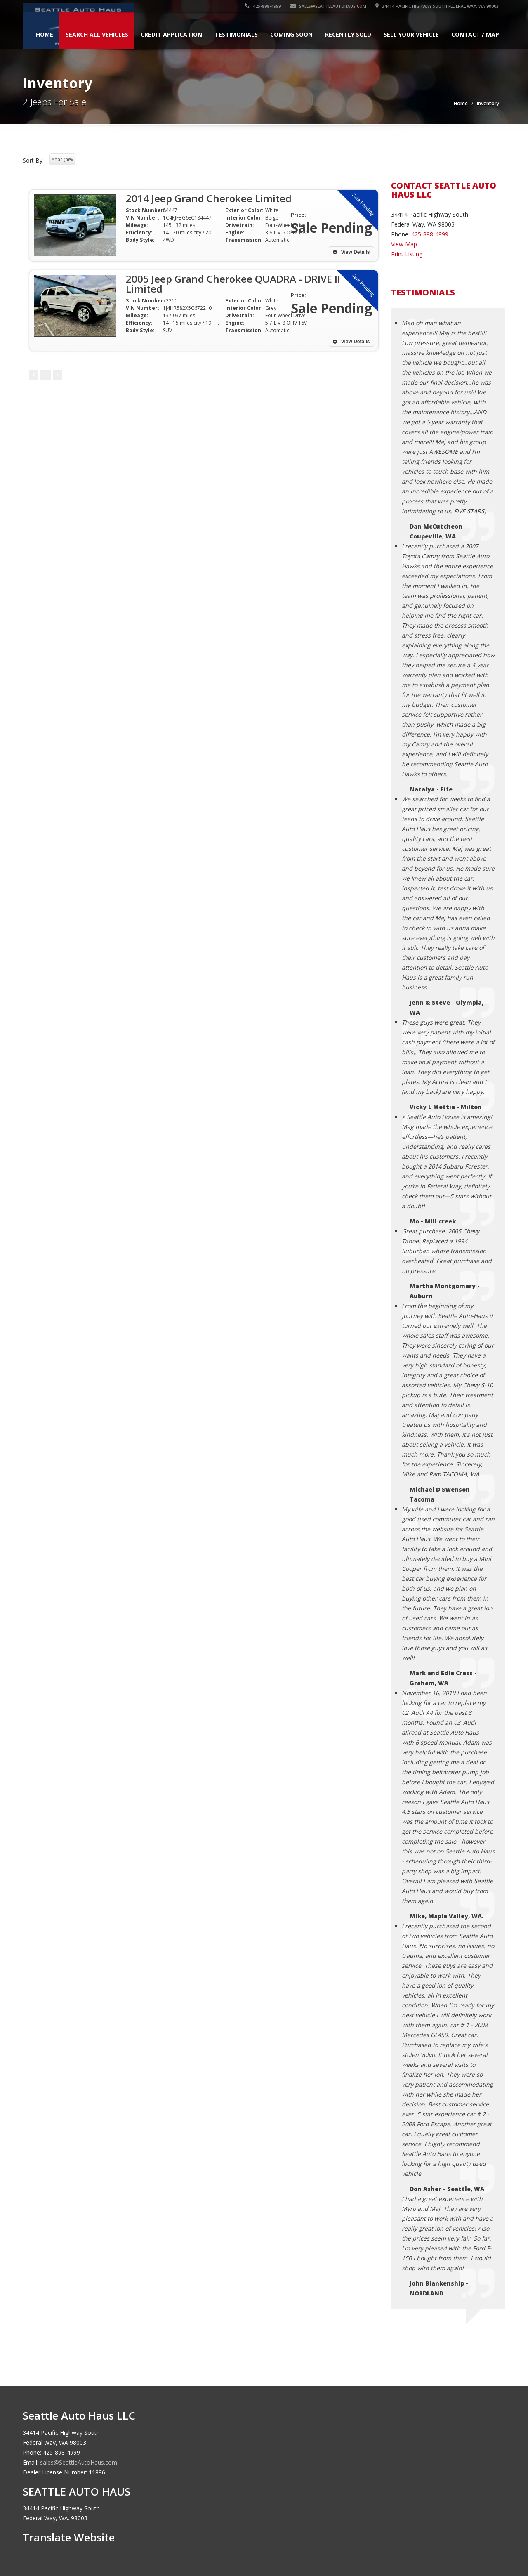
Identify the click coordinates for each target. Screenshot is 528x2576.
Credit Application (171, 34)
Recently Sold (348, 34)
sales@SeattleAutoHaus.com (328, 6)
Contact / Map (475, 34)
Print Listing (406, 254)
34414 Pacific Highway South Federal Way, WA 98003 (437, 6)
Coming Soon (291, 34)
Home (44, 34)
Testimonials (236, 34)
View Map (404, 244)
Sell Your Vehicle (411, 34)
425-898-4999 (263, 6)
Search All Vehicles (97, 34)
